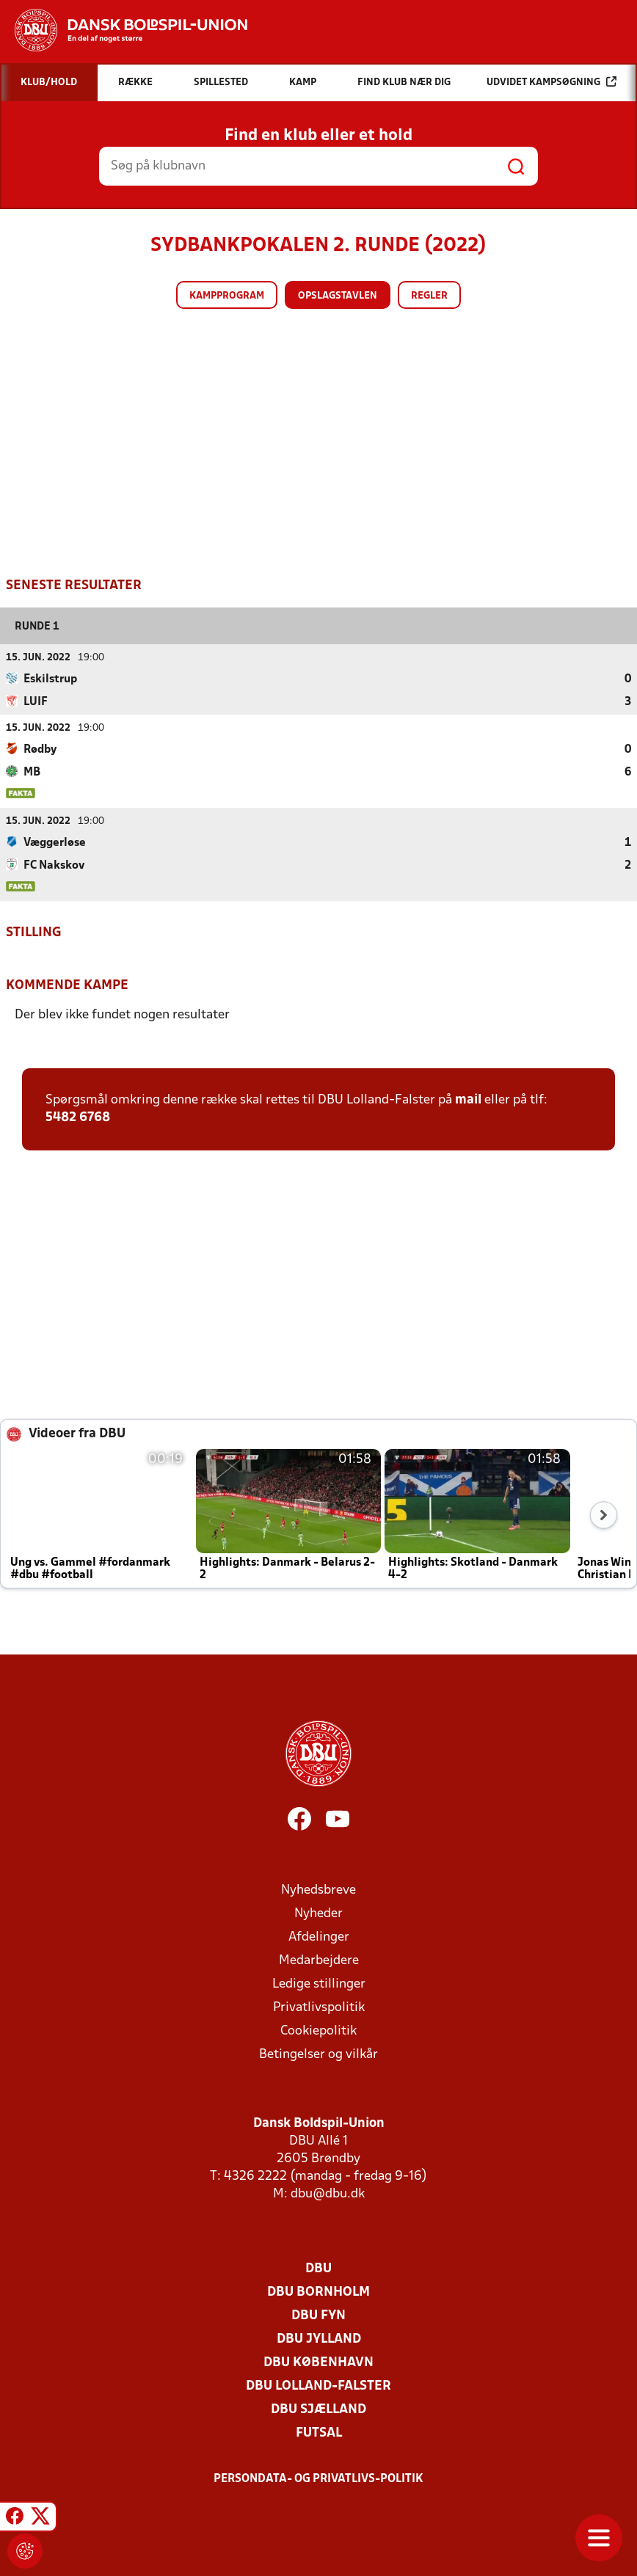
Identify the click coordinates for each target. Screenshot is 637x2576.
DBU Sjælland (318, 2409)
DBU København (318, 2362)
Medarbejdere (319, 1960)
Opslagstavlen (337, 296)
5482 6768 (78, 1117)
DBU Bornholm (318, 2291)
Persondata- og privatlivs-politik (318, 2478)
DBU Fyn (318, 2315)
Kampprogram (226, 296)
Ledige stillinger (318, 1983)
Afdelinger (318, 1936)
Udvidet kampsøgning (551, 81)
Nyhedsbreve (318, 1889)
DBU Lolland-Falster (318, 2385)
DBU (318, 2268)
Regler (429, 296)
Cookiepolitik (318, 2030)
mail (468, 1099)
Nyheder (318, 1913)
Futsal (319, 2432)
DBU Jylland (319, 2338)
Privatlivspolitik (319, 2007)
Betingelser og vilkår (318, 2054)
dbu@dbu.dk (328, 2193)
